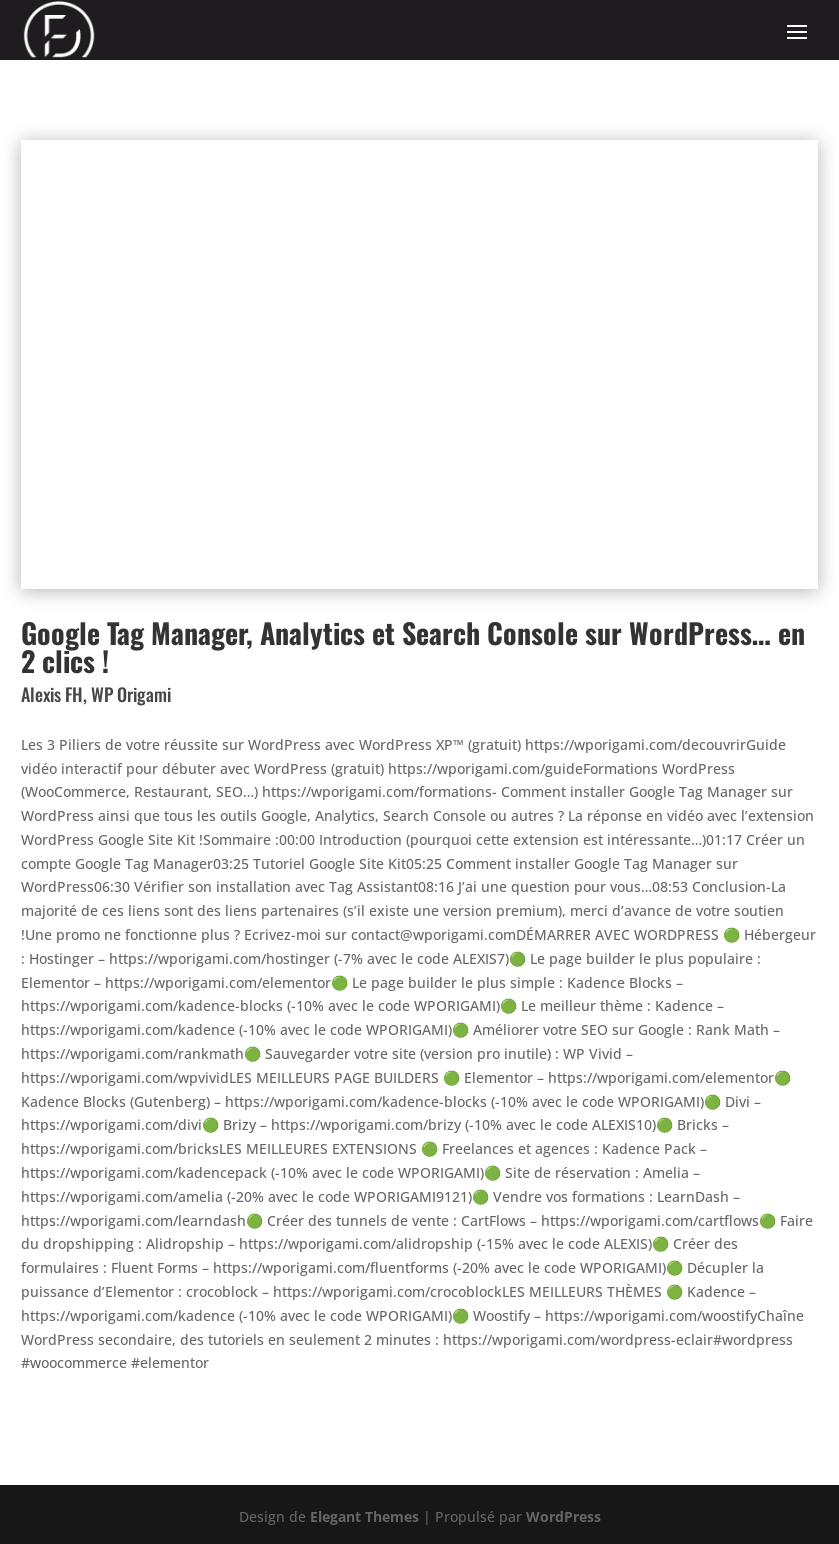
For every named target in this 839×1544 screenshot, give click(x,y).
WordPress (563, 1516)
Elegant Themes (364, 1516)
